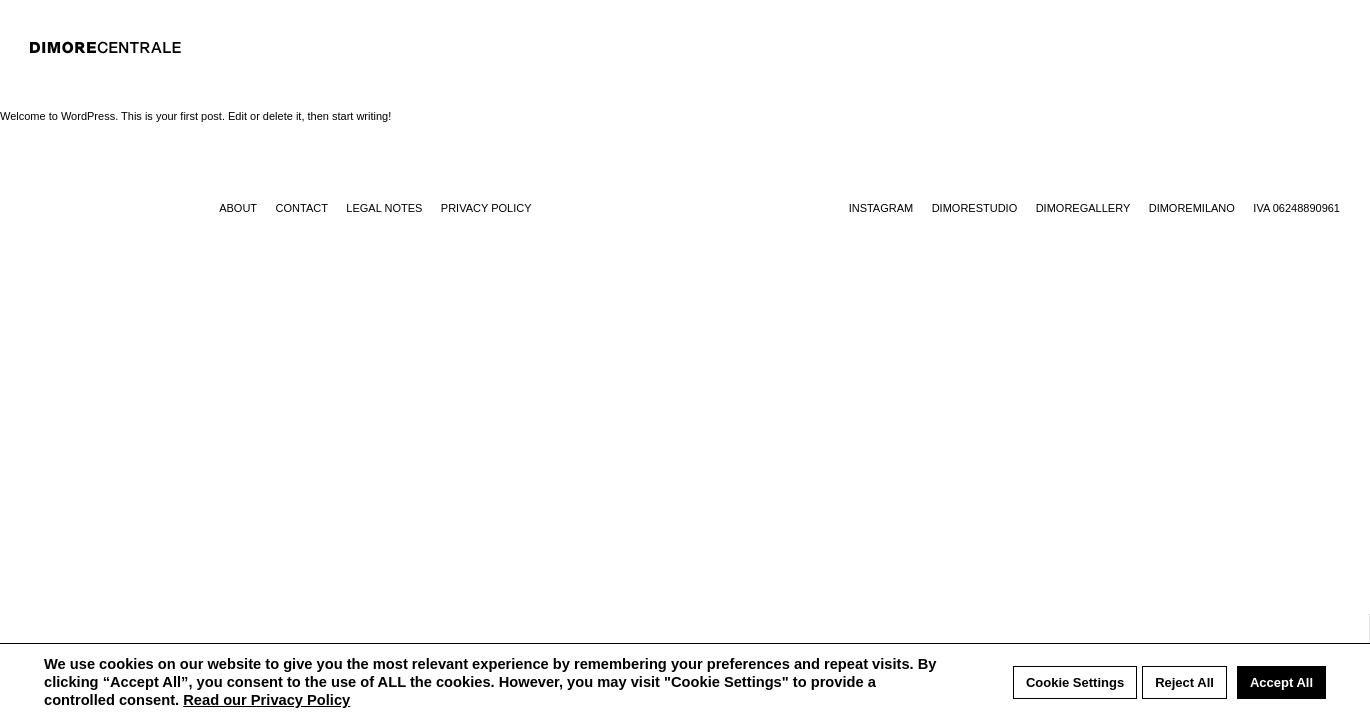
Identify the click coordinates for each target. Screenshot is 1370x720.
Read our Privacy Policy (266, 700)
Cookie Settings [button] (1075, 682)
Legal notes (384, 208)
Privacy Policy (486, 208)
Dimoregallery (1083, 208)
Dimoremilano (1192, 208)
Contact (302, 208)
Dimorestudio (975, 208)
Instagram (881, 208)
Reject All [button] (1184, 682)
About (238, 208)
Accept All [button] (1281, 682)
